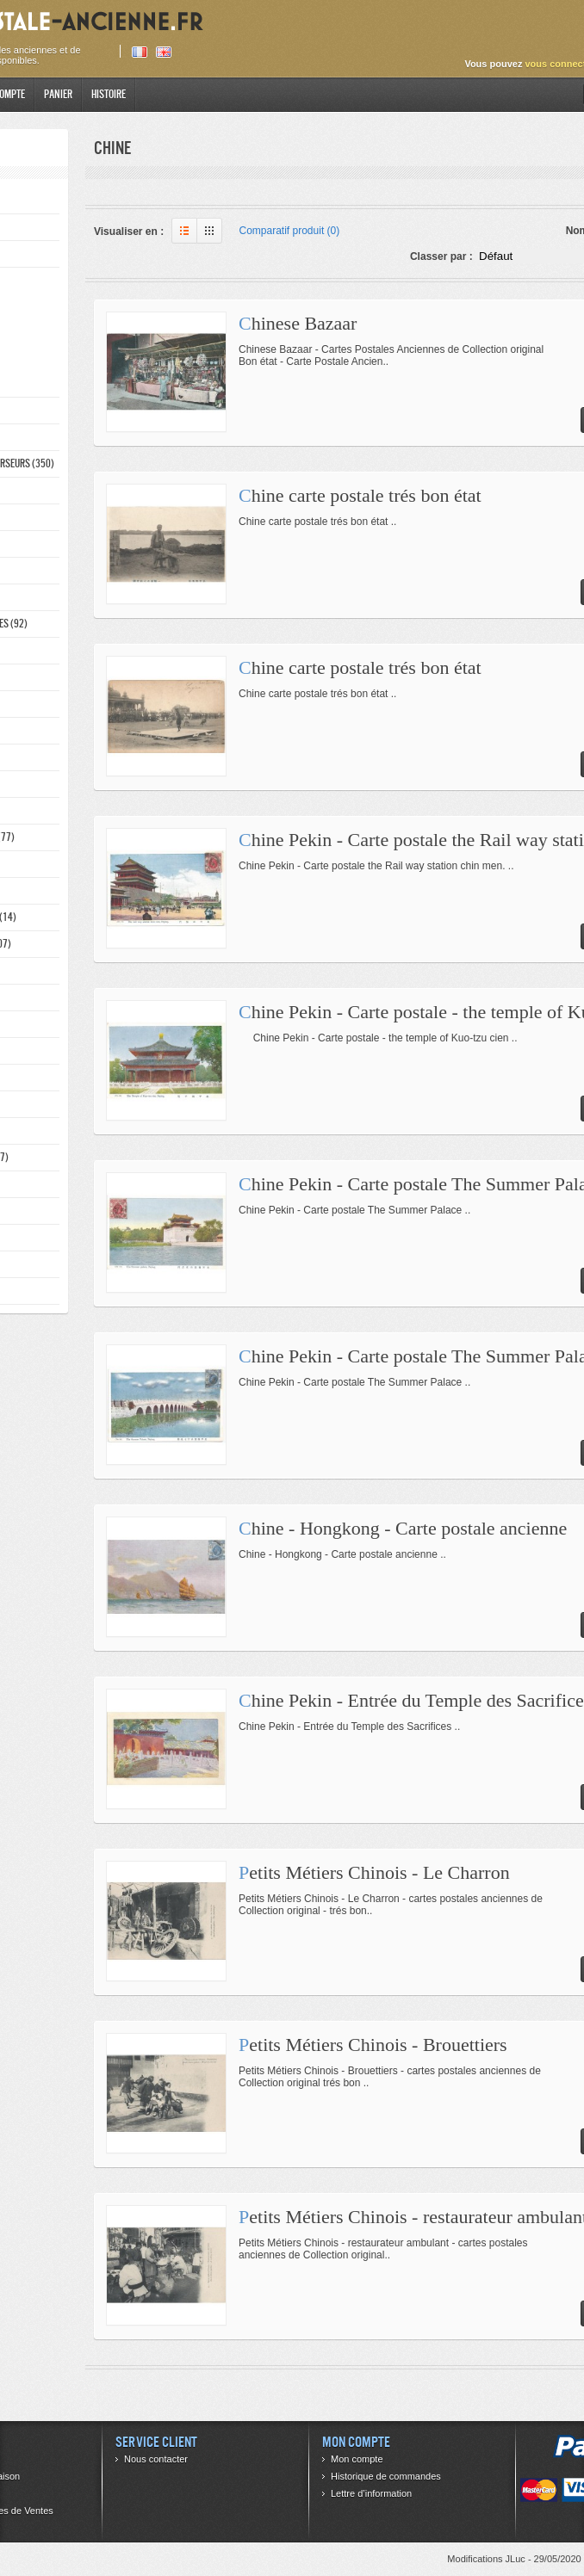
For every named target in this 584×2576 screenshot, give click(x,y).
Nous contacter (156, 2459)
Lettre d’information (371, 2493)
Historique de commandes (386, 2476)
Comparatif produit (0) (289, 231)
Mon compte (357, 2459)
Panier (58, 94)
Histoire (108, 94)
